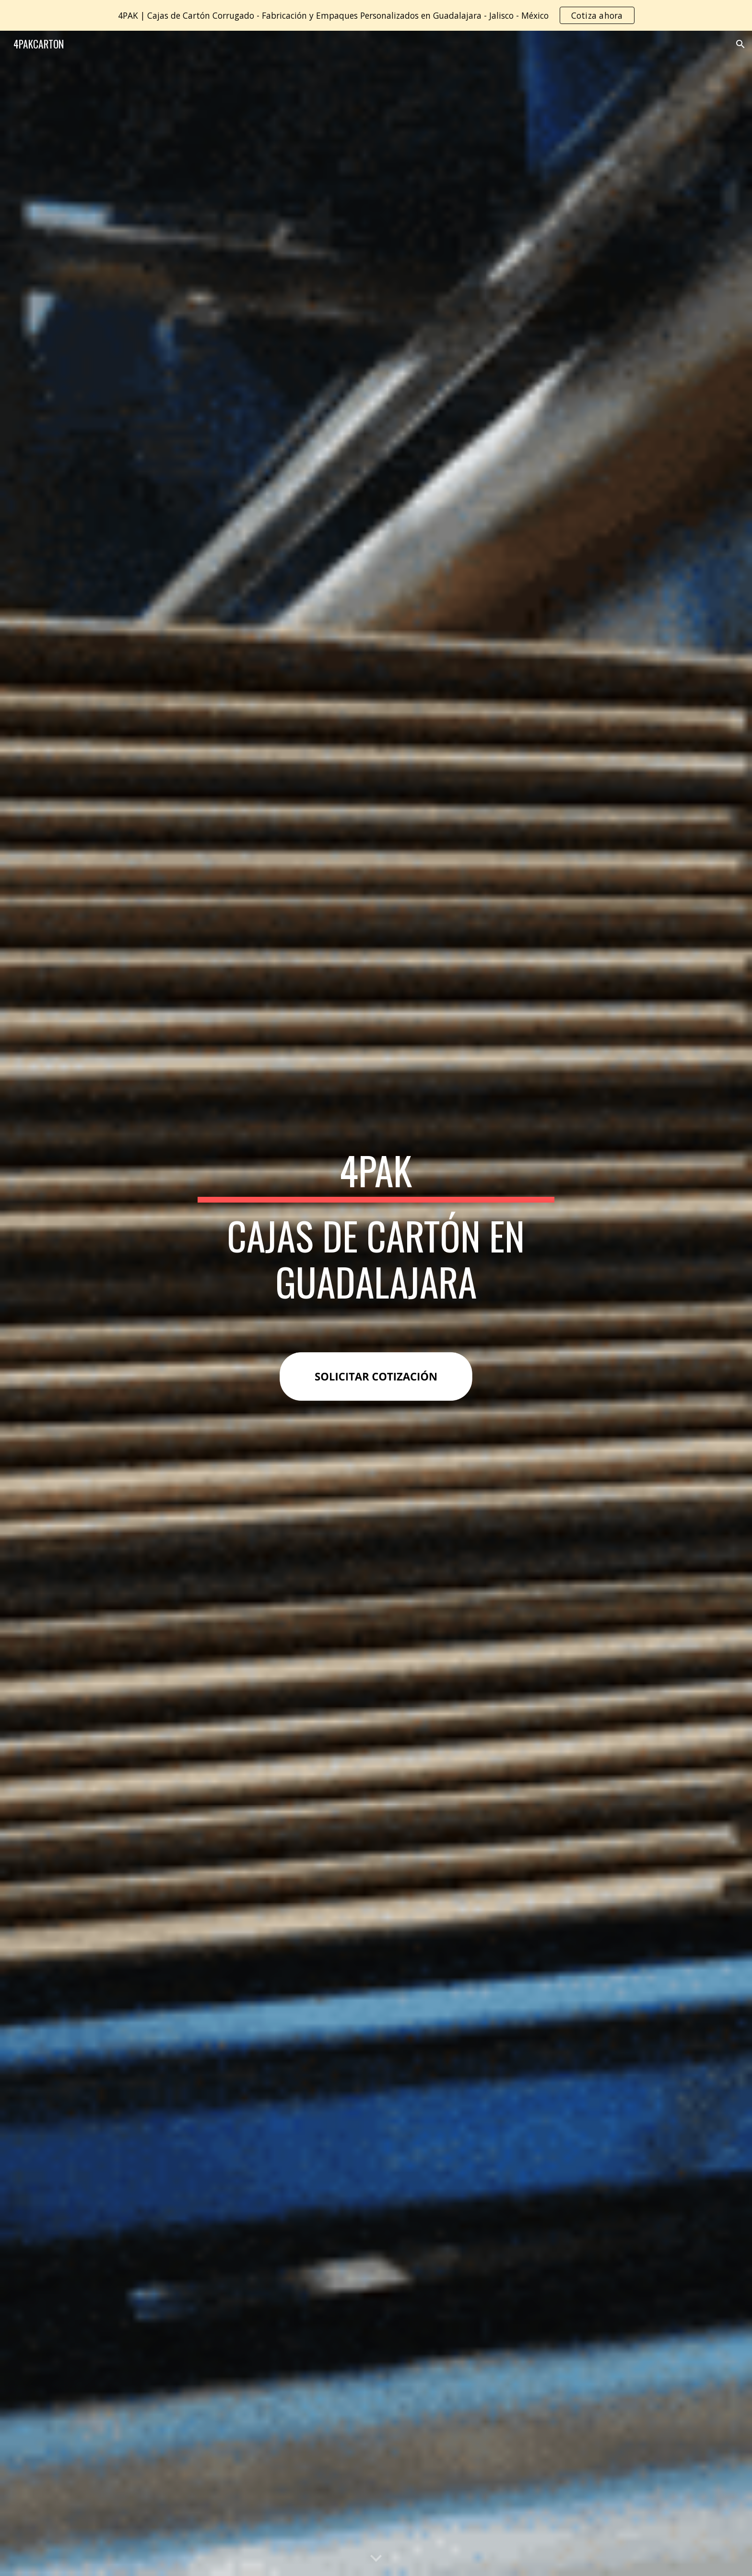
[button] (740, 44)
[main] (376, 1234)
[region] (376, 15)
